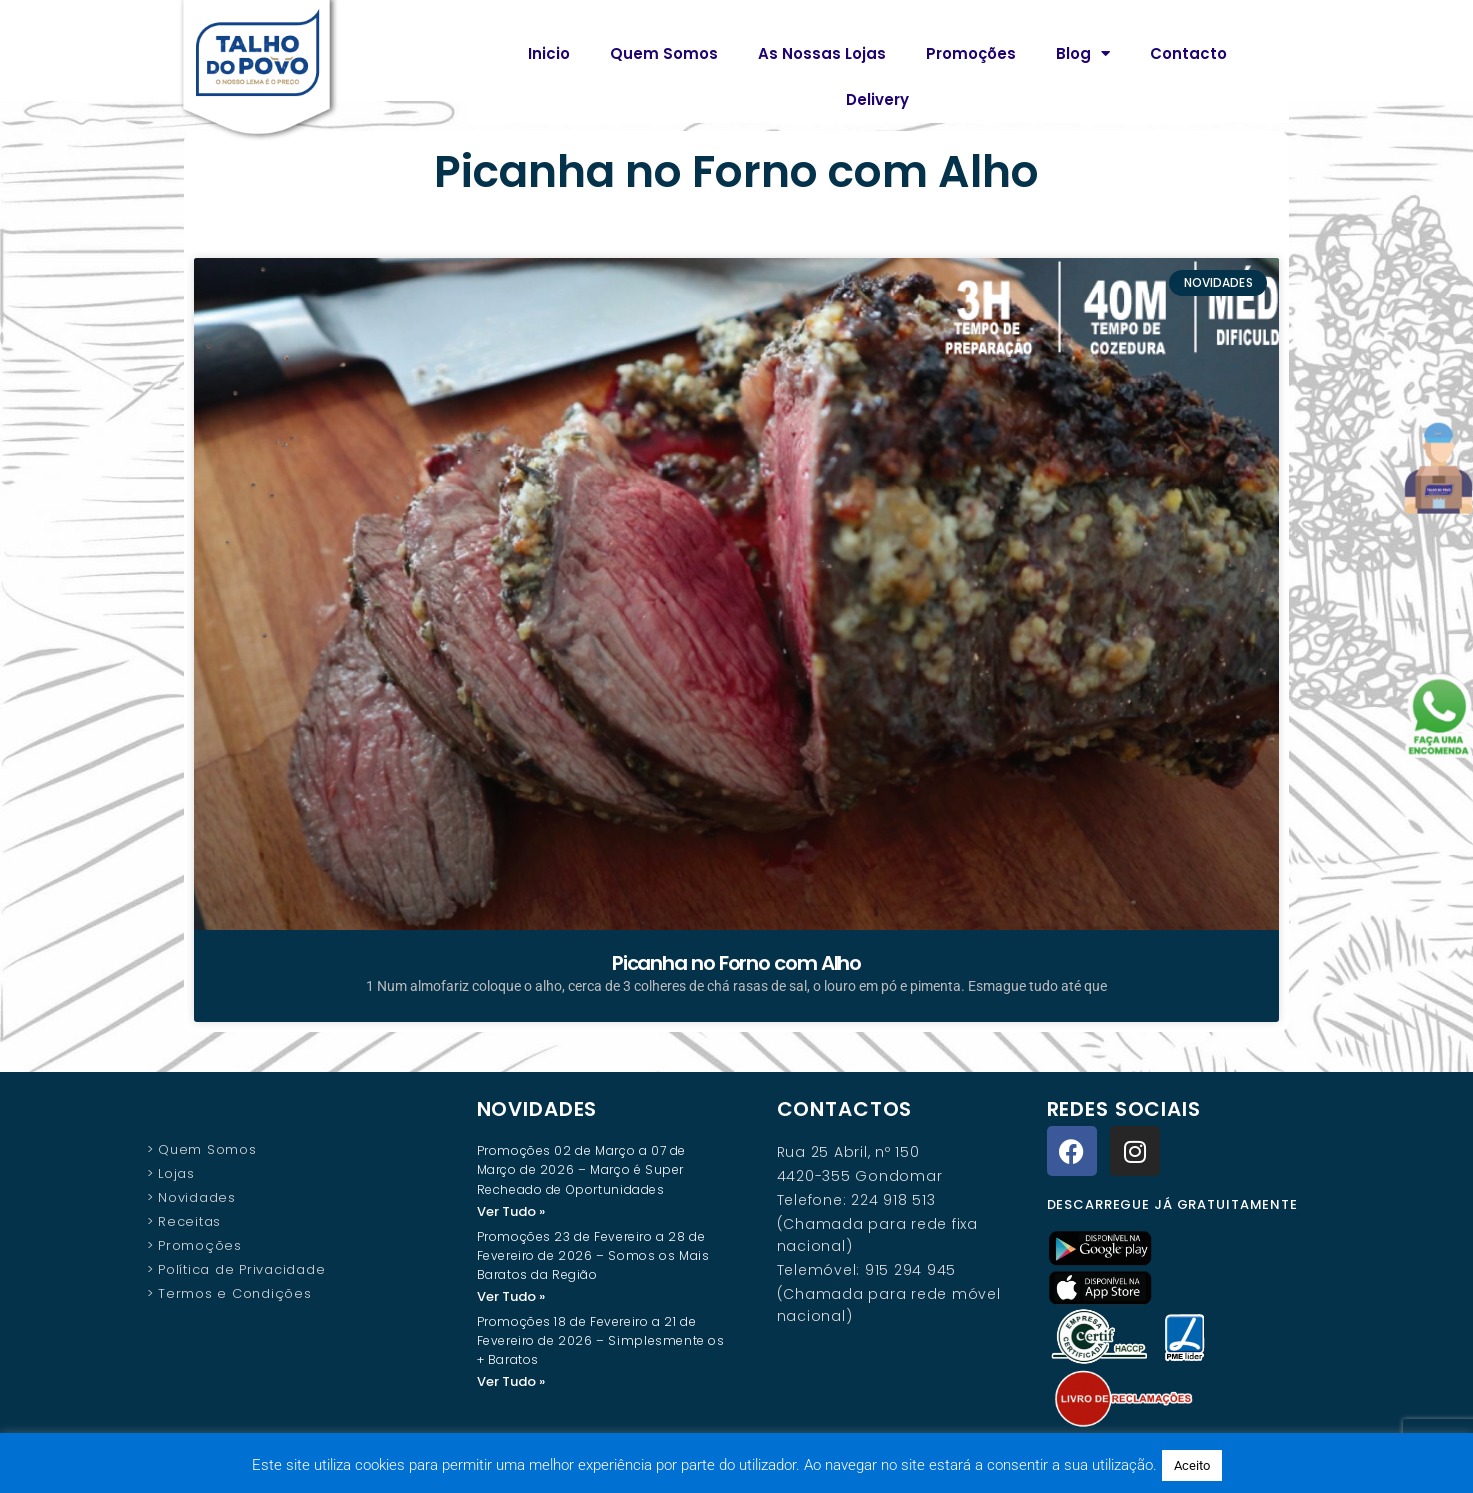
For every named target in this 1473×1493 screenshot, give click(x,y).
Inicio (549, 53)
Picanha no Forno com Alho (737, 963)
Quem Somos (664, 53)
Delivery (877, 99)
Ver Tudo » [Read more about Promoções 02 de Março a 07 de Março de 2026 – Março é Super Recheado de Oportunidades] (511, 1211)
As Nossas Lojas (822, 53)
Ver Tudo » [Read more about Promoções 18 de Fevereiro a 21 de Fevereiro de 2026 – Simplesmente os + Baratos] (511, 1383)
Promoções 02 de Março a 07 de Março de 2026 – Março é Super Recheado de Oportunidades (581, 1169)
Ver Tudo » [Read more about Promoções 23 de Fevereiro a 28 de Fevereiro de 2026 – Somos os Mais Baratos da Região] (511, 1297)
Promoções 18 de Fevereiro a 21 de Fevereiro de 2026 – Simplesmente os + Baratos (601, 1342)
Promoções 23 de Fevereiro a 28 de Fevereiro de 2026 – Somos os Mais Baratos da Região (593, 1256)
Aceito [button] (1192, 1465)
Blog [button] (1083, 53)
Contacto (1188, 53)
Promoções (971, 53)
